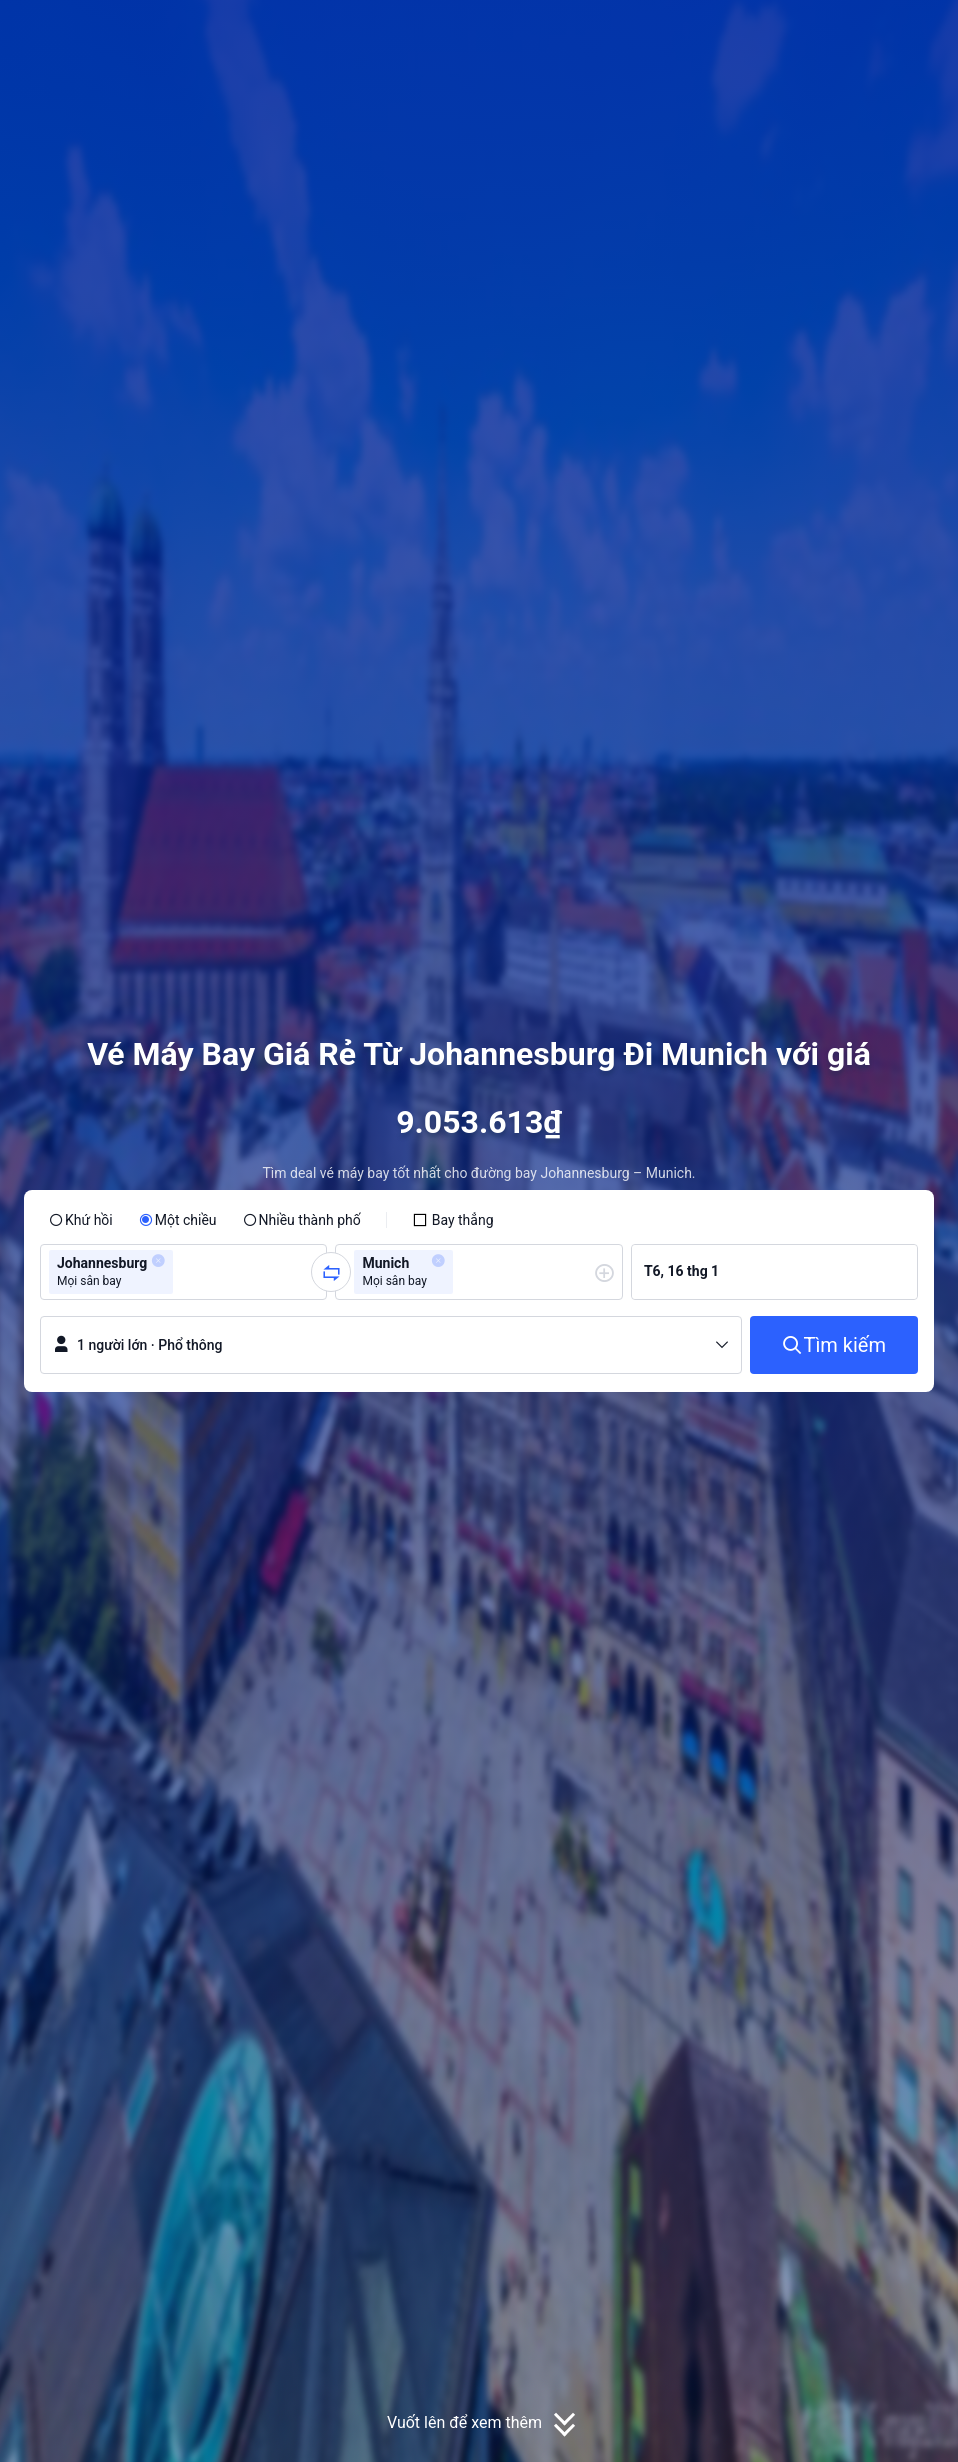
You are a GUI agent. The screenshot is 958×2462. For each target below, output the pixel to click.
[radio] (81, 1220)
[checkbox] (453, 1220)
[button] (803, 33)
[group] (183, 1272)
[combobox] (184, 1272)
